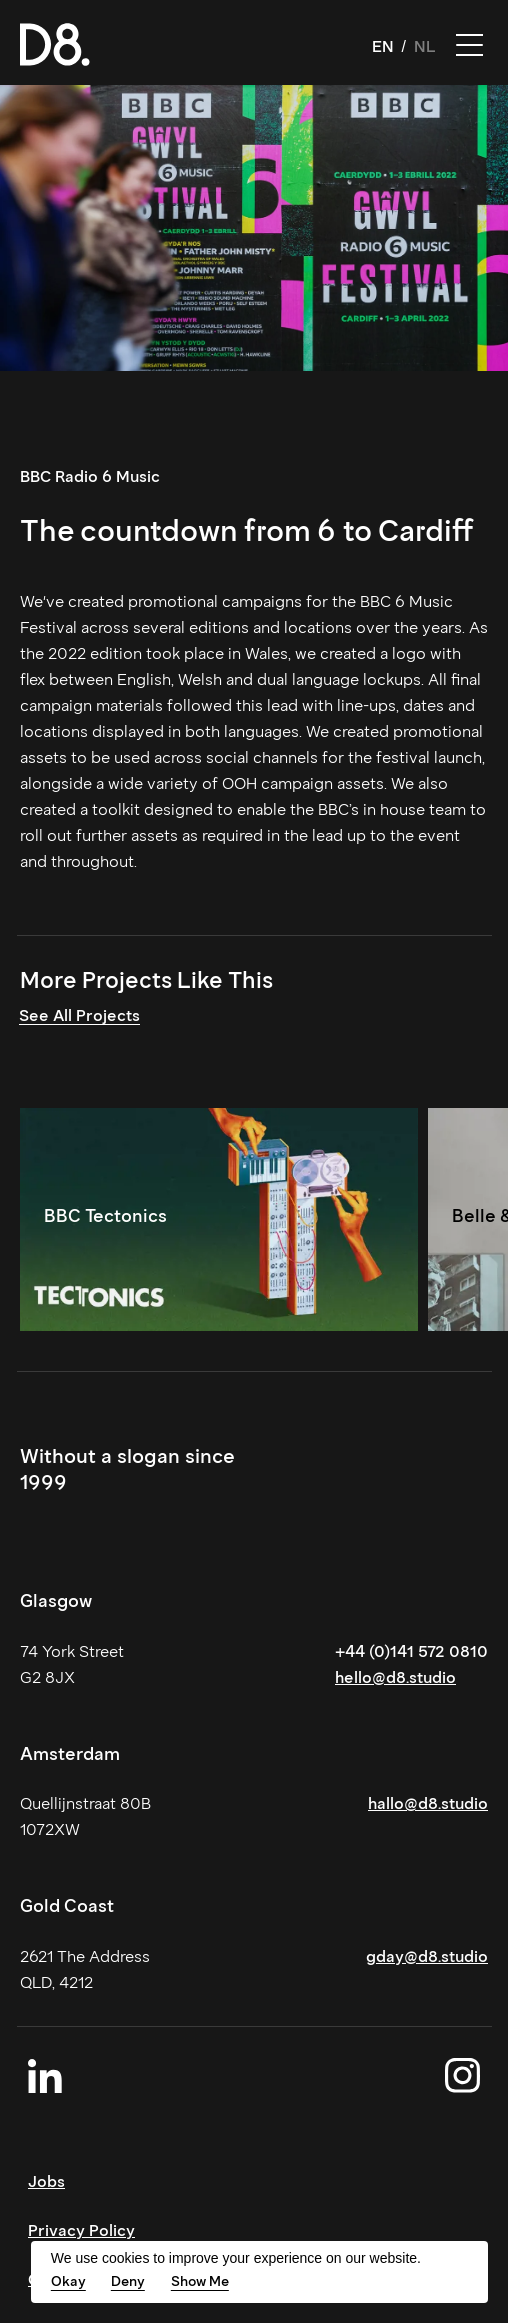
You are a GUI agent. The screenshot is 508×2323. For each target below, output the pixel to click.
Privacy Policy (81, 2230)
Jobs (46, 2181)
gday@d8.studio (427, 1956)
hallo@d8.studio (428, 1803)
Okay (68, 2281)
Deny (128, 2281)
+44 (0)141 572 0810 (411, 1651)
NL (425, 46)
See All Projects (79, 1015)
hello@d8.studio (395, 1677)
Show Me (200, 2281)
